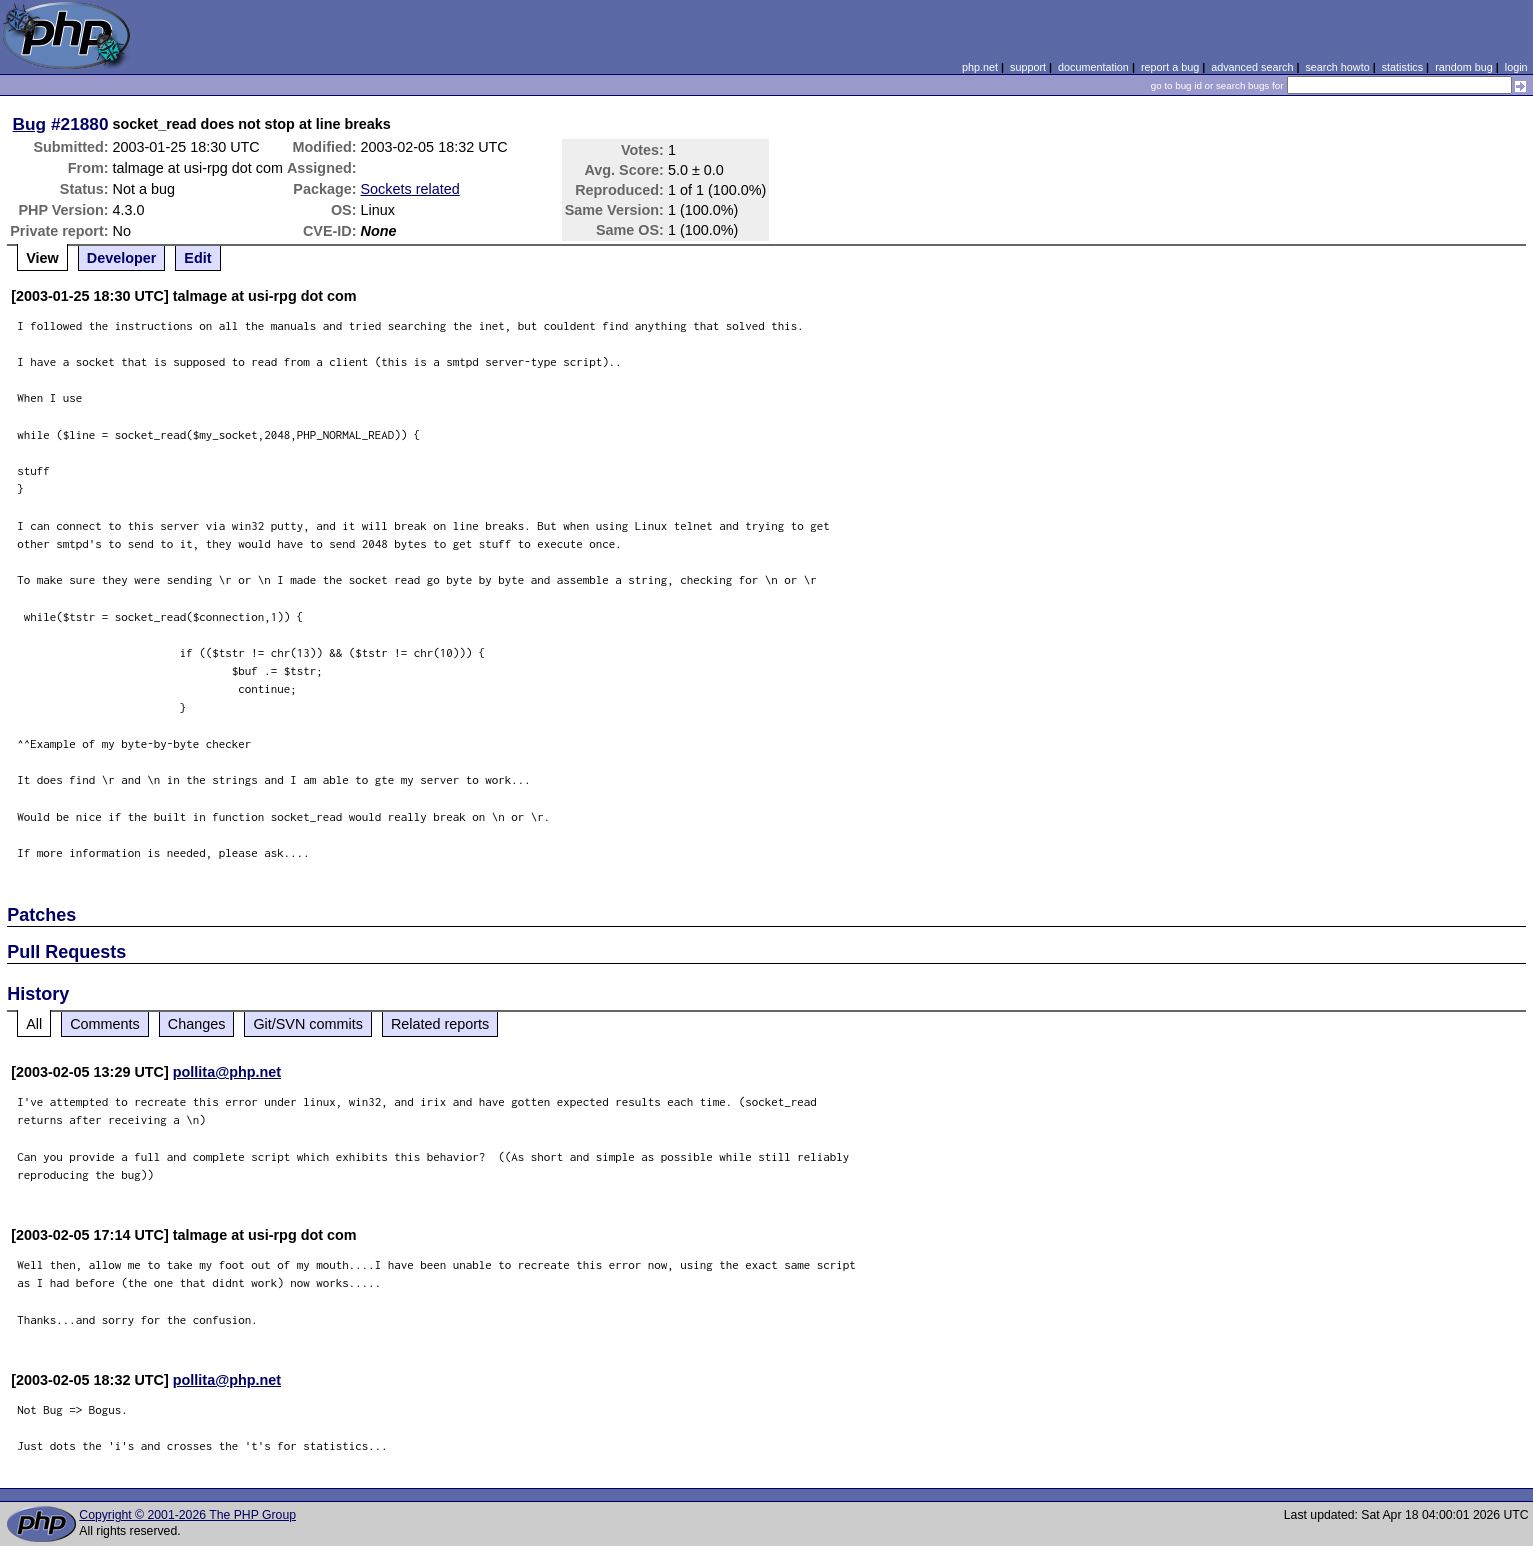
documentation (1093, 67)
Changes (197, 1024)
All (34, 1024)
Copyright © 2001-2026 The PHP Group (187, 1515)
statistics (1402, 67)
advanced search (1252, 67)
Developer (122, 258)
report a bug (1170, 67)
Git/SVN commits (308, 1024)
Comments (105, 1024)
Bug (30, 124)
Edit (197, 258)
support (1028, 67)
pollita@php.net (227, 1072)
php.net (980, 67)
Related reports (440, 1024)
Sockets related (410, 189)
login (1516, 67)
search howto (1337, 67)
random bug (1464, 67)
